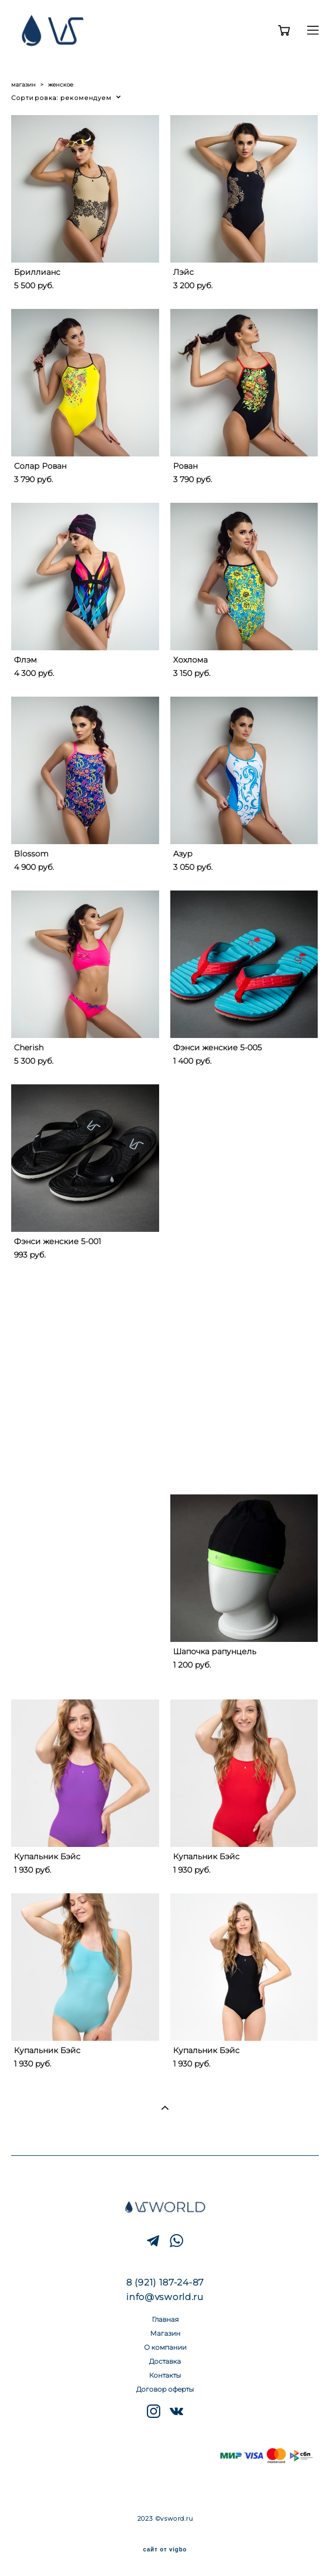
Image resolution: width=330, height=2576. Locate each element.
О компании (165, 2347)
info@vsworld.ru (165, 2297)
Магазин (165, 2333)
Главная (165, 2319)
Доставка (165, 2361)
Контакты (165, 2375)
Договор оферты (165, 2389)
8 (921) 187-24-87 (165, 2282)
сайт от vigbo (164, 2550)
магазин (23, 84)
